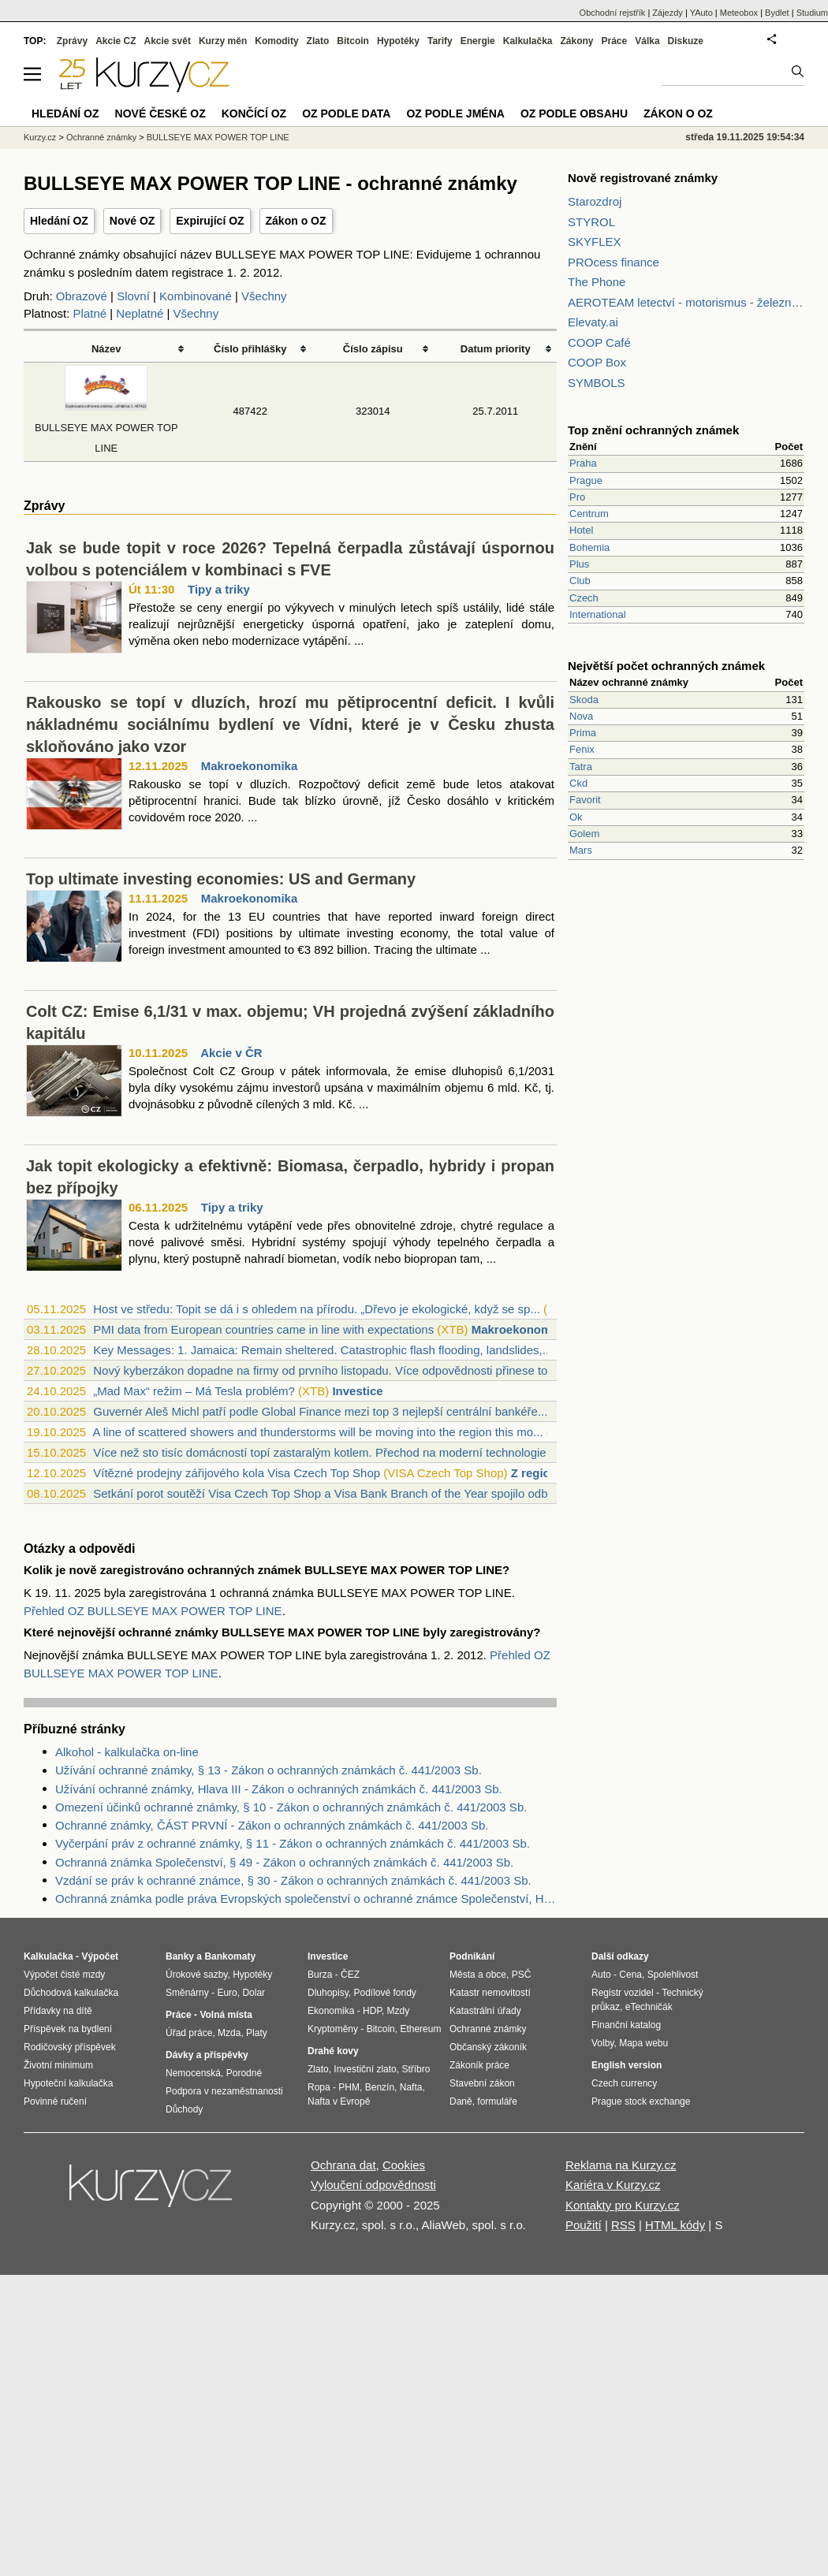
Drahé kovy (333, 2051)
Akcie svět (167, 41)
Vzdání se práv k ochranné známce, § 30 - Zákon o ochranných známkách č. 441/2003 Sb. (293, 1880)
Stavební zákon (482, 2083)
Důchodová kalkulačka (71, 1992)
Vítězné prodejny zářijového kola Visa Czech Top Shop (236, 1473)
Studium (812, 12)
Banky (180, 1956)
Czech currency (624, 2083)
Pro (577, 497)
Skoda (584, 699)
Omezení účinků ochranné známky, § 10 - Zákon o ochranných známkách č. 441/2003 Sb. (291, 1807)
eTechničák (649, 2006)
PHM (349, 2087)
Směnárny (187, 1992)
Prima (582, 733)
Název (106, 349)
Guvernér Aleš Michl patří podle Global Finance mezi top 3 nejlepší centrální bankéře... (320, 1411)
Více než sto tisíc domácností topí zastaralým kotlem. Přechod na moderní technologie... (324, 1452)
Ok (576, 817)
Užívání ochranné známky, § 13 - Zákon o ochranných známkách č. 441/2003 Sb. (268, 1770)
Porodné (244, 2073)
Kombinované (195, 296)
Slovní (133, 296)
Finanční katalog (626, 2025)
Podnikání (471, 1956)
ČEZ (350, 1974)
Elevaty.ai (593, 322)
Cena (630, 1974)
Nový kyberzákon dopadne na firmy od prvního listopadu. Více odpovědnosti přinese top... (328, 1370)
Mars (580, 850)
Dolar (253, 1992)
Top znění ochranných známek (653, 430)
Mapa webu (643, 2043)
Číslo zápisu (373, 349)
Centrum (589, 513)
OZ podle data (346, 113)
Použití (583, 2225)
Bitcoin (353, 41)
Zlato (318, 41)
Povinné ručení (55, 2101)
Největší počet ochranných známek (666, 665)
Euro (227, 1992)
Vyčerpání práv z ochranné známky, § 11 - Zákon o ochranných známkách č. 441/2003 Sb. (292, 1843)
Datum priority (496, 349)
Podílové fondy (384, 1992)
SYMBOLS (596, 382)
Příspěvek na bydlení (68, 2028)
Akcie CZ (115, 41)
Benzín (379, 2087)
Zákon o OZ (296, 220)
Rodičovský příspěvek (70, 2047)
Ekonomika (331, 2010)
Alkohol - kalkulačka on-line (127, 1752)
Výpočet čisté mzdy (64, 1974)
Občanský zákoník (488, 2047)
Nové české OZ (160, 113)
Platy (256, 2032)
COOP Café (599, 342)
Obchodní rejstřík (613, 12)
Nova (581, 716)
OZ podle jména (455, 113)
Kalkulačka (528, 41)
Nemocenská (193, 2073)
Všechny (264, 296)
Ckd (578, 783)
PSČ (521, 1974)
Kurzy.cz (40, 137)
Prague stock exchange (640, 2101)
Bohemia (589, 547)
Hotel (581, 530)
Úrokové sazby (196, 1974)
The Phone (596, 281)
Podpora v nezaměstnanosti (224, 2091)
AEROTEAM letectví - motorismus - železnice (686, 302)
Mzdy (398, 2010)
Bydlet (777, 12)
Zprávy (72, 41)
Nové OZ (132, 220)
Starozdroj (594, 201)
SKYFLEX (594, 241)
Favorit (585, 800)
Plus (579, 564)
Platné (90, 313)
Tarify (440, 41)
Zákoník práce (479, 2065)
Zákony (576, 41)
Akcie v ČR (231, 1052)
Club (580, 580)
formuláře (497, 2101)
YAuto (701, 12)
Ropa (319, 2087)
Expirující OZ (210, 220)
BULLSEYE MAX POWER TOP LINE (106, 427)
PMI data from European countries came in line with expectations (263, 1329)
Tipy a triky (219, 589)
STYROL (591, 222)
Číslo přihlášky (250, 349)
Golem (584, 833)
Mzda (229, 2032)
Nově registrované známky (643, 177)
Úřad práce (189, 2032)
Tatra (580, 766)
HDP (372, 2010)
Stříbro (415, 2069)
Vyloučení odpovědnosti (373, 2184)
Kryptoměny (333, 2028)
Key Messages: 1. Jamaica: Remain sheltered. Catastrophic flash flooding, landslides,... (322, 1350)
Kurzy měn (223, 41)
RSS (623, 2225)
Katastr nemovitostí (490, 1992)
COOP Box (597, 362)
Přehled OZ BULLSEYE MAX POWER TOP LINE (153, 1610)
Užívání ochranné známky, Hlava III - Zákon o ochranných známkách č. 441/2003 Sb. (278, 1789)
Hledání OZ (59, 220)
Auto (601, 1974)
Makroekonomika (249, 765)
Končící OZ (254, 113)
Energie (478, 41)
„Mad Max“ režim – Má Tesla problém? (194, 1391)
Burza (320, 1974)
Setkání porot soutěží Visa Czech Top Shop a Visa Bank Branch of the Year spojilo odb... (325, 1493)
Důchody (184, 2109)
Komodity (276, 41)
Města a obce (477, 1974)
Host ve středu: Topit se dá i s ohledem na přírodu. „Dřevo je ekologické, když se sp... (316, 1309)
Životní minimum (58, 2065)
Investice (357, 1391)
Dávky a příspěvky (207, 2054)
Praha (583, 463)
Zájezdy (667, 12)
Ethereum (420, 2028)
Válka (647, 41)
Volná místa (226, 2014)
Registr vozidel (622, 1992)
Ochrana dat (343, 2165)
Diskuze (685, 41)
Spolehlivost (673, 1974)
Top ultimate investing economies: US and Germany (221, 879)
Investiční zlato (365, 2069)
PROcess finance (613, 262)
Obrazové (81, 296)
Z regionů (538, 1473)
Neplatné (139, 313)
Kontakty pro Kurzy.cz (622, 2205)
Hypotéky (398, 41)
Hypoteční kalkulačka (68, 2083)
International (597, 614)
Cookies (403, 2165)
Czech (584, 598)
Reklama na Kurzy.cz (621, 2165)
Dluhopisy (328, 1992)
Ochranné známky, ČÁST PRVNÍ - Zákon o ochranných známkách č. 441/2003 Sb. (271, 1825)
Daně (460, 2101)
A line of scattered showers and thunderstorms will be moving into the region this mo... (317, 1432)
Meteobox (739, 12)
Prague (585, 480)
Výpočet (99, 1956)
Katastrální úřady (485, 2010)
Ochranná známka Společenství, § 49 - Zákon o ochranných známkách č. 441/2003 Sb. (284, 1862)
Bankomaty (229, 1956)
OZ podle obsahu (574, 113)
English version (626, 2065)
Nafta (411, 2087)
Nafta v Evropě (339, 2101)
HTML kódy (675, 2225)
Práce (615, 41)
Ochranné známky (101, 137)
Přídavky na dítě (58, 2010)
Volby (602, 2043)
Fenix (582, 749)
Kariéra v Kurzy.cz (613, 2184)
